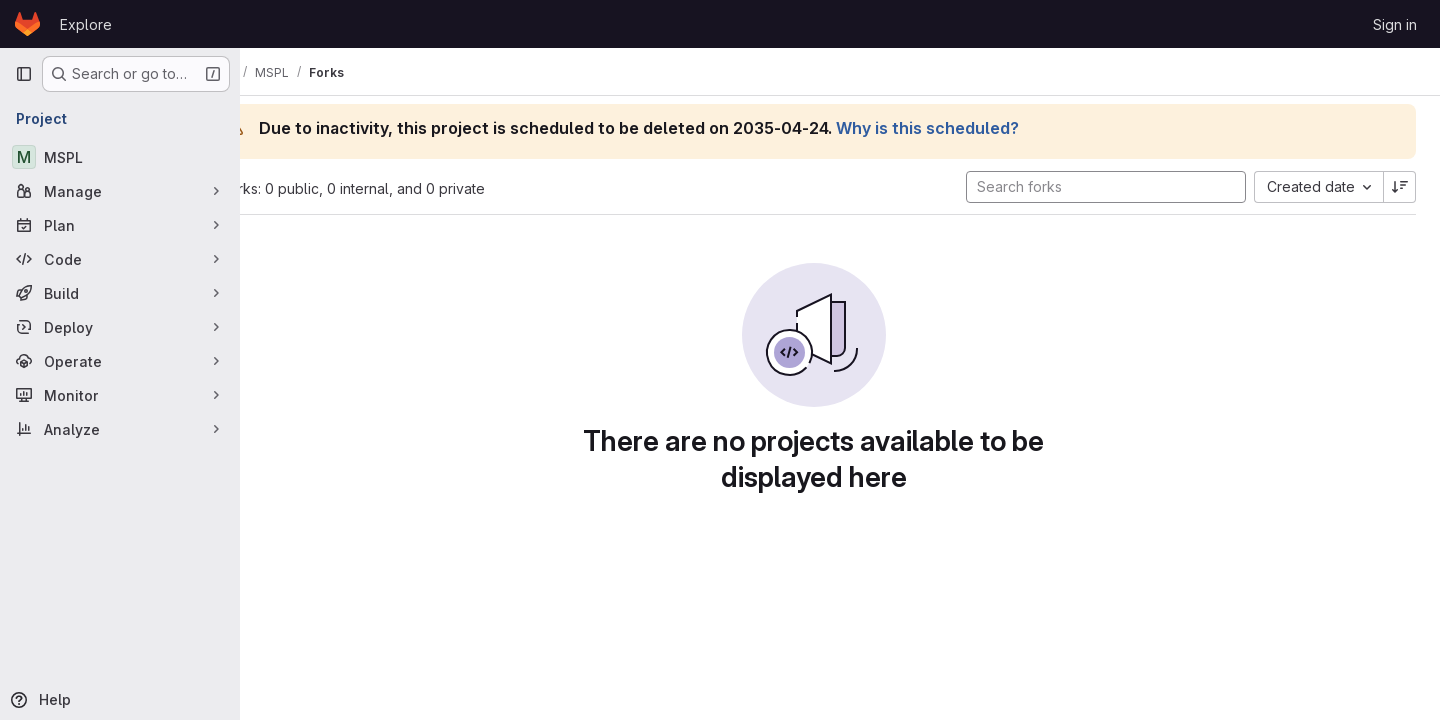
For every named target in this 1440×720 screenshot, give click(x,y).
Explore (86, 24)
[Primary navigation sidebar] (24, 74)
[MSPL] (120, 157)
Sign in (1395, 24)
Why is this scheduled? (980, 128)
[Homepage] (27, 24)
